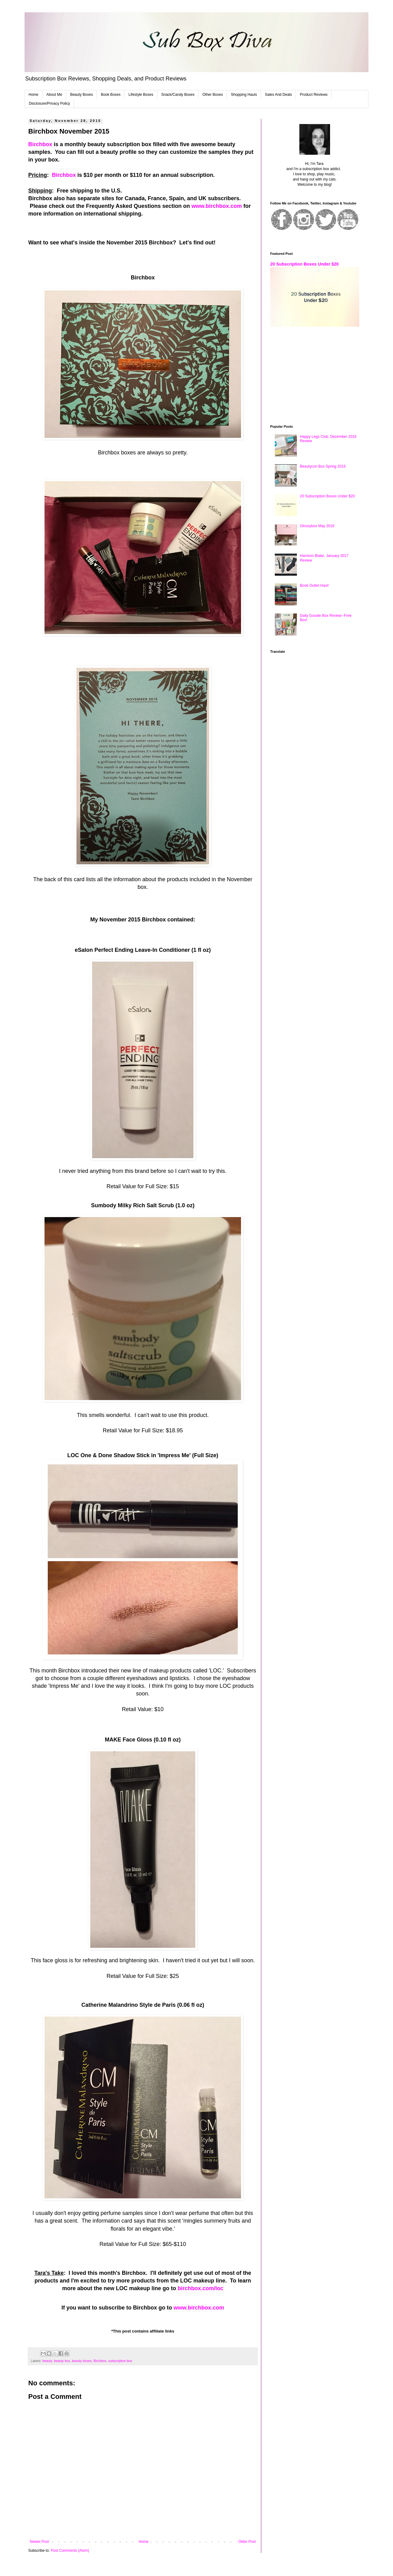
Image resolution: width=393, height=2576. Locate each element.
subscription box (120, 2361)
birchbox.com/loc (201, 2288)
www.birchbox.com (216, 206)
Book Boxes (110, 94)
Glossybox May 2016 (317, 526)
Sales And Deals (278, 94)
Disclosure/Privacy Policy (49, 103)
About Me (54, 94)
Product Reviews (314, 94)
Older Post (247, 2541)
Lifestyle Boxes (140, 94)
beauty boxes (81, 2361)
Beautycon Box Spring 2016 (323, 466)
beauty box (62, 2361)
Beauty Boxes (81, 94)
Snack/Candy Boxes (177, 94)
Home (33, 94)
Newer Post (39, 2541)
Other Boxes (212, 94)
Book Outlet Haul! (314, 585)
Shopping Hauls (244, 94)
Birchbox (40, 144)
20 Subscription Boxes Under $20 (304, 264)
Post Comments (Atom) (70, 2550)
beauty (47, 2361)
